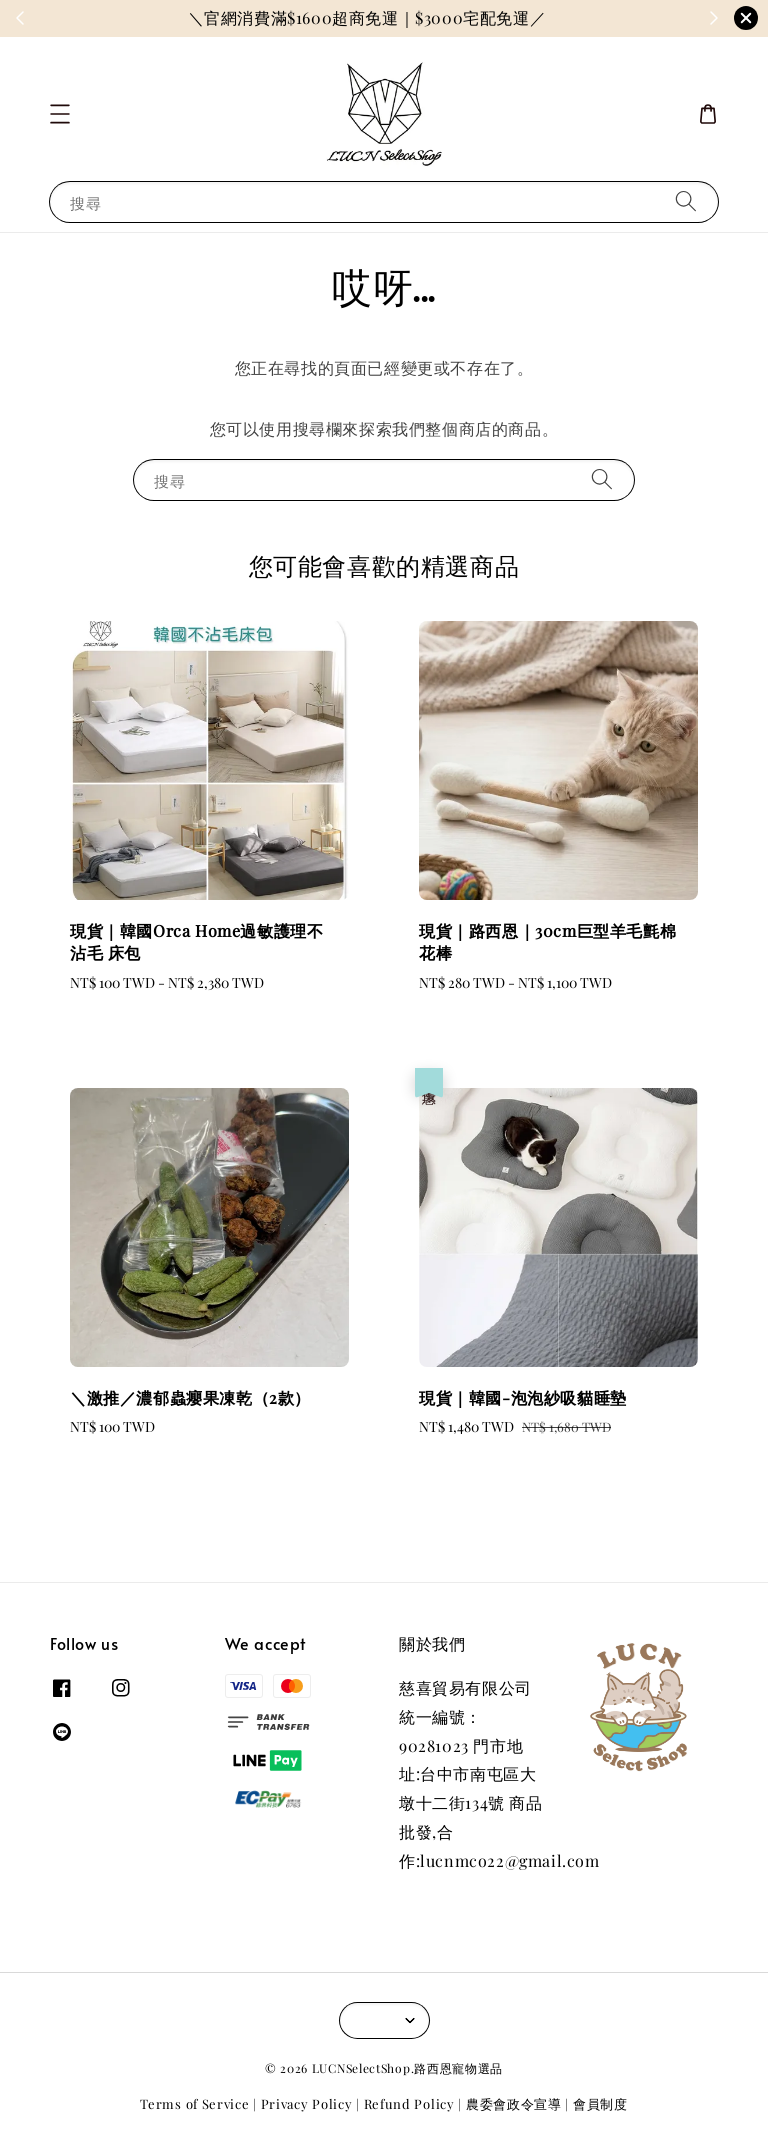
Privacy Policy (307, 2103)
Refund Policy (409, 2103)
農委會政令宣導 (514, 2103)
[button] (60, 114)
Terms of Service (194, 2103)
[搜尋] (686, 201)
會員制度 (600, 2103)
